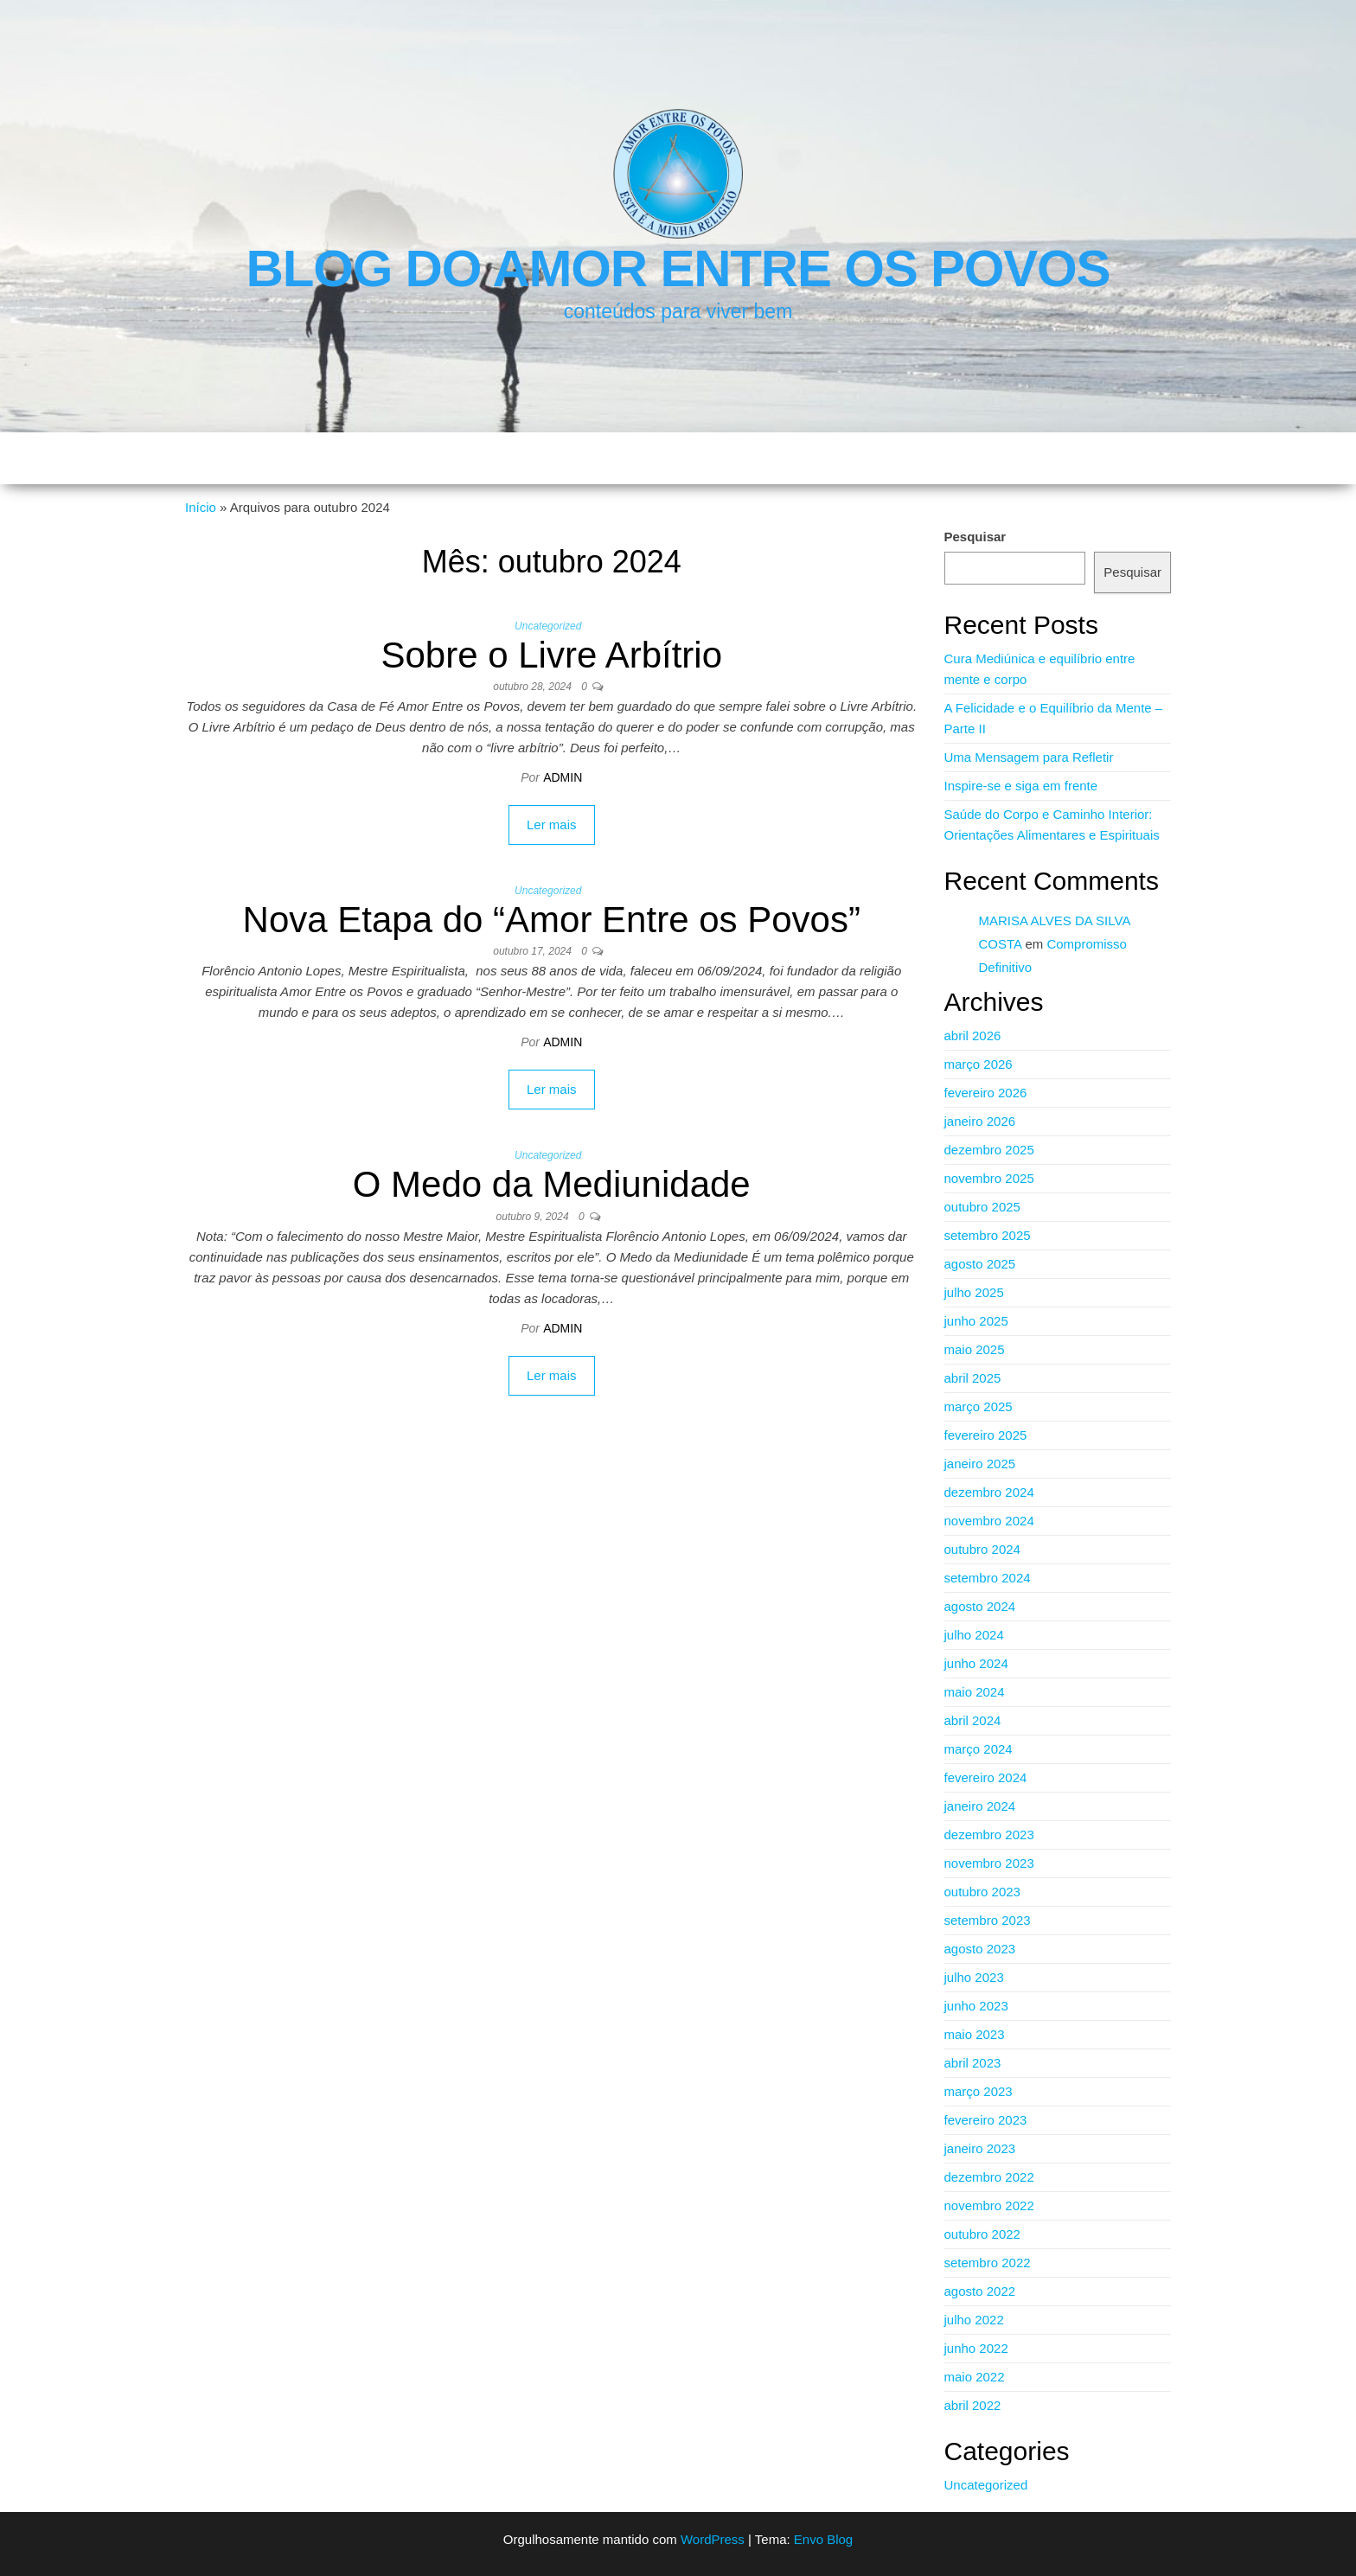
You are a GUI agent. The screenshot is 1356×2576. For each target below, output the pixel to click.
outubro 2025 (982, 1206)
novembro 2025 (989, 1178)
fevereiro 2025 (985, 1435)
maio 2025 (974, 1349)
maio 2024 (974, 1691)
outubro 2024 (982, 1549)
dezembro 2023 (989, 1834)
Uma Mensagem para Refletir (1029, 757)
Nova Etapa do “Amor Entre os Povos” (551, 919)
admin (562, 777)
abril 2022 (972, 2405)
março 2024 (978, 1749)
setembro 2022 (987, 2262)
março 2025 (978, 1406)
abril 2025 (972, 1378)
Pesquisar (975, 536)
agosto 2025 (980, 1263)
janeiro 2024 (980, 1806)
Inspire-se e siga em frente (1021, 785)
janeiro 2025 (980, 1463)
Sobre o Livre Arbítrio (551, 655)
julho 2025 (974, 1292)
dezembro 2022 (989, 2177)
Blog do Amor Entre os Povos (678, 268)
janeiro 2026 (980, 1121)
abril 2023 (972, 2062)
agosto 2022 (980, 2291)
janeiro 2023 (980, 2148)
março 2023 (978, 2091)
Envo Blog (823, 2539)
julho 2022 (974, 2319)
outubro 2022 (982, 2234)
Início (200, 507)
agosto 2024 (980, 1606)
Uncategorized (548, 626)
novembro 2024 (989, 1520)
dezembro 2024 (989, 1492)
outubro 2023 (982, 1891)
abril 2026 (972, 1035)
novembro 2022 (989, 2205)
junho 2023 (976, 2005)
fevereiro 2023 (985, 2120)
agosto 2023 (980, 1948)
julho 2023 (974, 1977)
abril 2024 (972, 1720)
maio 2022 (974, 2376)
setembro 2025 (987, 1235)
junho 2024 (976, 1663)
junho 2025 (976, 1321)
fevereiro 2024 (985, 1777)
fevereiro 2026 (985, 1092)
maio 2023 (974, 2034)
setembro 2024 (987, 1577)
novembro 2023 (989, 1863)
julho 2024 (974, 1634)
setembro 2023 (987, 1920)
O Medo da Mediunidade (552, 1184)
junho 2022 (976, 2348)
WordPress (713, 2539)
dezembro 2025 (989, 1149)
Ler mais (552, 824)
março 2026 (978, 1064)
